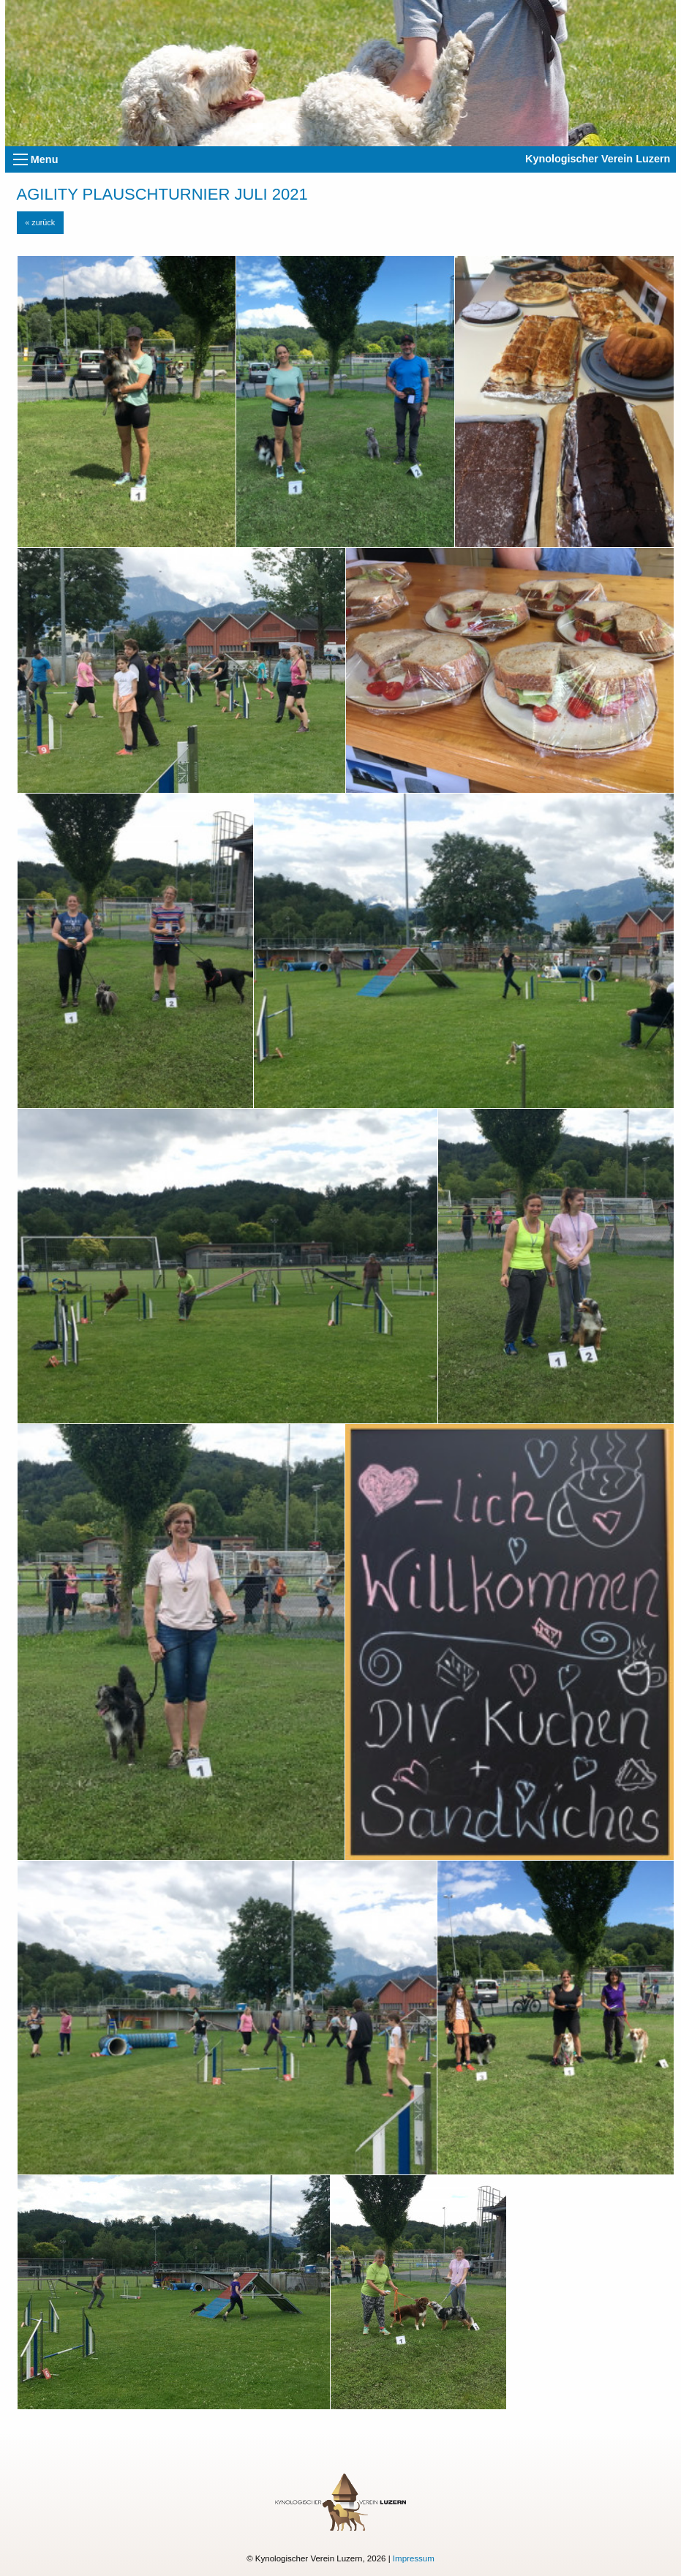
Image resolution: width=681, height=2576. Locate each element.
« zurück (40, 222)
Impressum (413, 2558)
